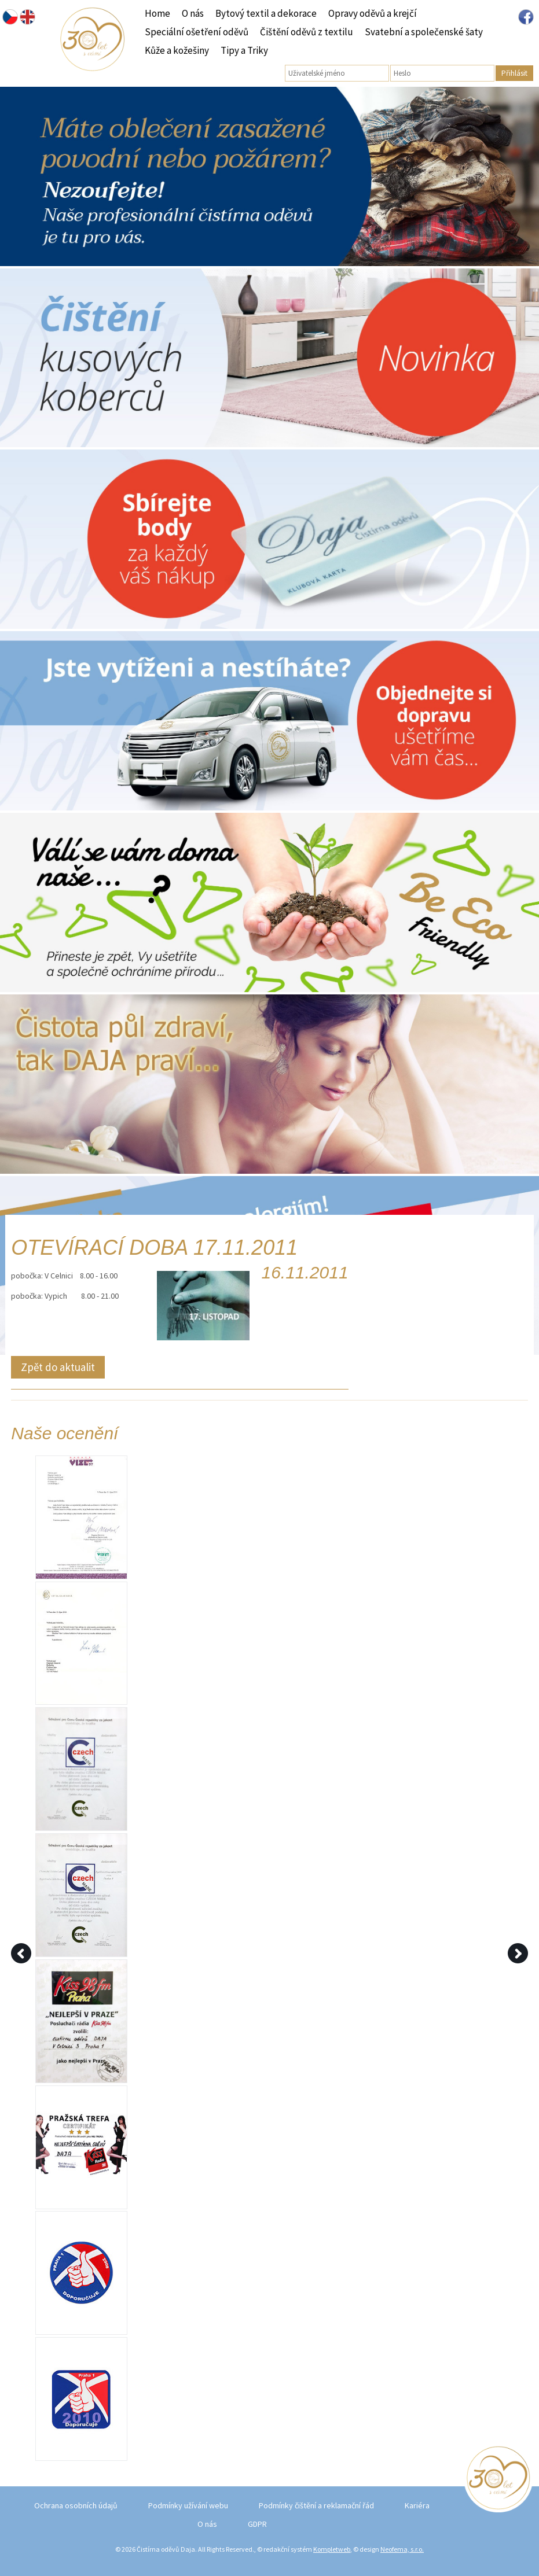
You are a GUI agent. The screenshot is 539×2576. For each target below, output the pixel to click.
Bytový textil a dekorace (266, 13)
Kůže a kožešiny (177, 50)
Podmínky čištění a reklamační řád (316, 2505)
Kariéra (417, 2505)
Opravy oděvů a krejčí (372, 13)
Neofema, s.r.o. (402, 2549)
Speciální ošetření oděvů (196, 31)
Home (157, 13)
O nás (193, 13)
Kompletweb (331, 2549)
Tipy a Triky (244, 50)
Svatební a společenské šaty (424, 31)
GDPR (257, 2524)
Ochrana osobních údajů (76, 2505)
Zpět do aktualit (58, 1367)
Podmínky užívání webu (188, 2505)
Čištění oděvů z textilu (306, 31)
